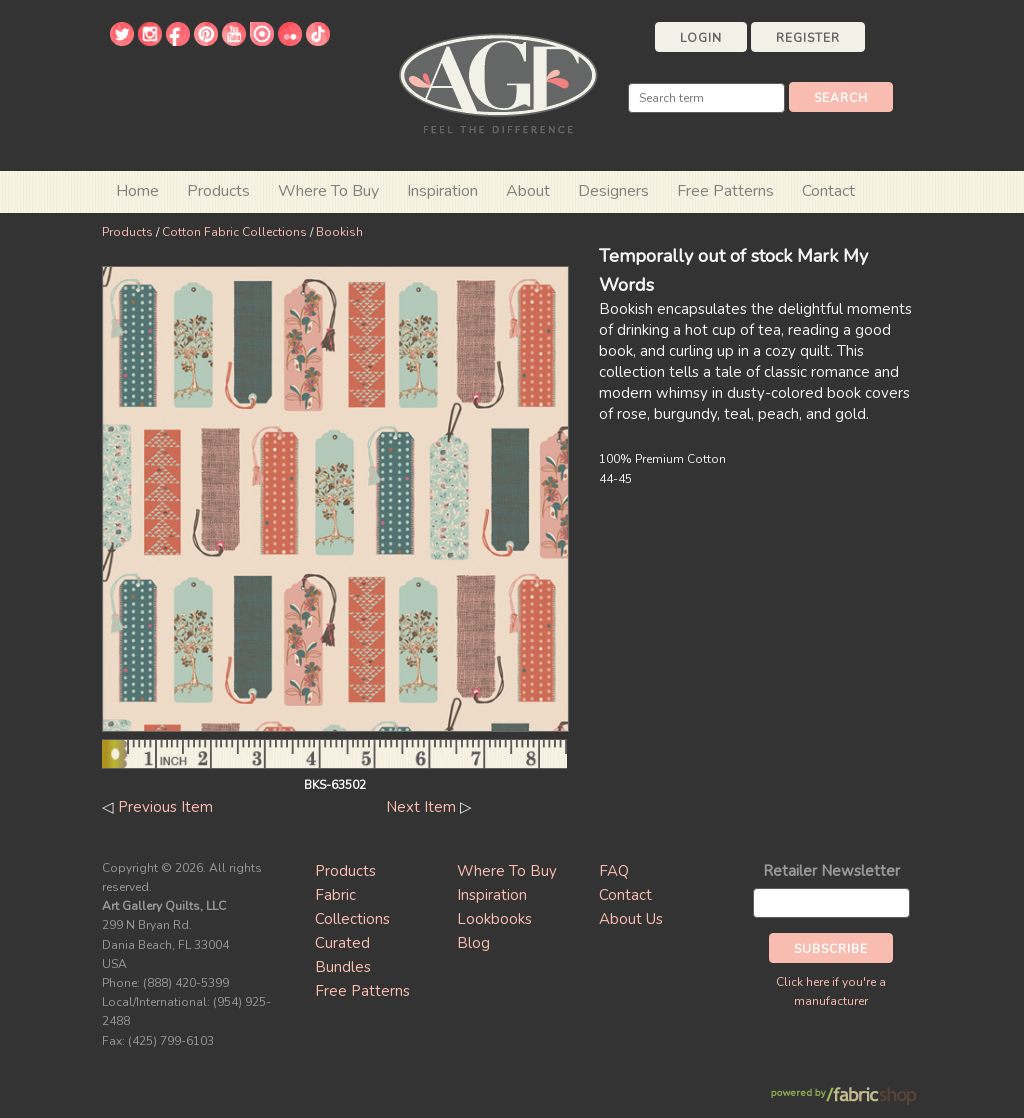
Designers (613, 191)
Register (808, 38)
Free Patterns (725, 191)
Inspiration (442, 191)
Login (701, 38)
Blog (473, 943)
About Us (631, 919)
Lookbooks (494, 919)
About (528, 191)
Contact (828, 191)
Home (137, 191)
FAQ (614, 871)
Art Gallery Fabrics (498, 81)
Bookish (339, 232)
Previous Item (165, 807)
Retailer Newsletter (831, 871)
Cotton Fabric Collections (234, 232)
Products (127, 232)
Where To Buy (507, 871)
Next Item (421, 807)
